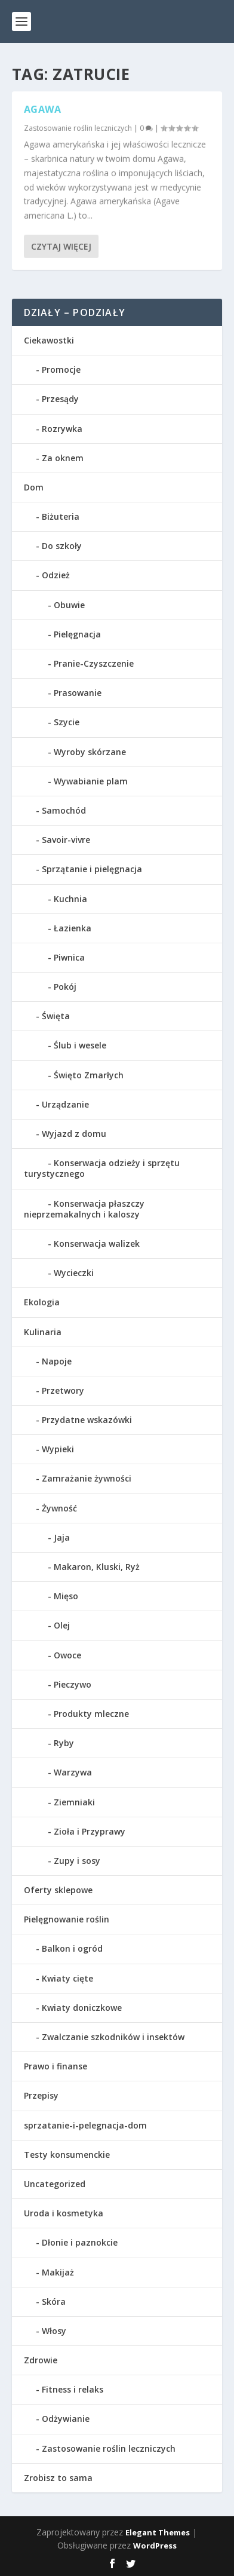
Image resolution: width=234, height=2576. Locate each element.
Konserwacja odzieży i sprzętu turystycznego (102, 1168)
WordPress (155, 2545)
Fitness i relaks (72, 2389)
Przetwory (63, 1390)
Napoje (57, 1361)
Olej (62, 1625)
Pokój (65, 986)
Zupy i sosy (77, 1860)
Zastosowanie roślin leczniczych (78, 127)
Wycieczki (74, 1272)
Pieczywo (72, 1684)
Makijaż (58, 2272)
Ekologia (42, 1302)
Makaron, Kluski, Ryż (97, 1566)
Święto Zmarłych (89, 1075)
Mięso (66, 1596)
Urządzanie (65, 1104)
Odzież (56, 575)
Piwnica (69, 957)
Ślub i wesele (80, 1045)
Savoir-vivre (66, 839)
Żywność (59, 1508)
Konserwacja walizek (97, 1243)
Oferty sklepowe (58, 1890)
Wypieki (58, 1449)
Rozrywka (62, 428)
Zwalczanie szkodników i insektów (113, 2037)
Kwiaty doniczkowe (82, 2007)
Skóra (54, 2301)
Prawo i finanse (55, 2066)
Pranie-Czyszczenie (94, 663)
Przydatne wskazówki (87, 1419)
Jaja (62, 1537)
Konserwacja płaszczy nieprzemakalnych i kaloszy (84, 1209)
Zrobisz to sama (58, 2477)
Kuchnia (70, 898)
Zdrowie (40, 2360)
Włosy (54, 2330)
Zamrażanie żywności (86, 1478)
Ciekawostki (49, 340)
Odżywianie (66, 2418)
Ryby (64, 1743)
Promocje (61, 369)
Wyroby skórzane (90, 752)
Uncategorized (54, 2183)
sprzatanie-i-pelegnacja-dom (85, 2125)
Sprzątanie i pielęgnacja (92, 869)
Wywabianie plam (91, 781)
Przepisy (41, 2095)
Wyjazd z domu (74, 1133)
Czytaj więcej (61, 246)
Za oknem (63, 458)
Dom (34, 487)
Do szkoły (62, 545)
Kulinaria (42, 1332)
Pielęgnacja (77, 634)
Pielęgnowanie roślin (66, 1919)
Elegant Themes (157, 2532)
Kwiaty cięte (67, 1978)
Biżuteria (60, 516)
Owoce (67, 1655)
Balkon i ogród (72, 1948)
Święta (56, 1016)
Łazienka (72, 928)
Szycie (66, 722)
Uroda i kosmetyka (63, 2213)
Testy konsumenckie (67, 2154)
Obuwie (69, 605)
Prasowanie (77, 692)
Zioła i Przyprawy (89, 1831)
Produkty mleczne (91, 1713)
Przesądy (60, 398)
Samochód (64, 810)
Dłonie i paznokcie (80, 2242)
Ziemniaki (74, 1802)
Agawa (42, 108)
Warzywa (73, 1772)
